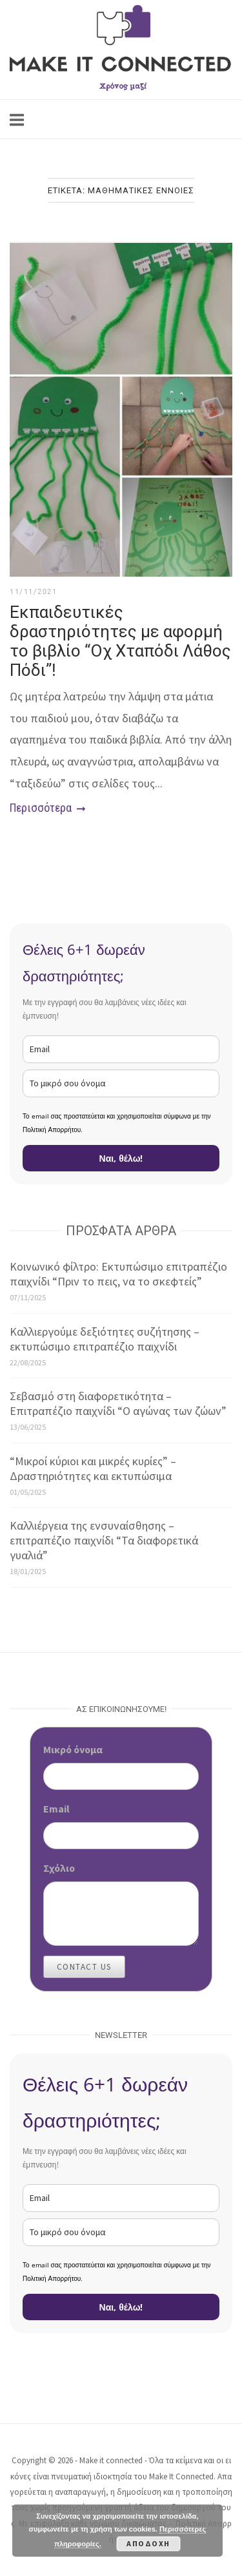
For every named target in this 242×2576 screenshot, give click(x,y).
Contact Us (84, 1966)
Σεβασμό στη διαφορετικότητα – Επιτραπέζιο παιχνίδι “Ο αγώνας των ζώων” (118, 1403)
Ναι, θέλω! (121, 1158)
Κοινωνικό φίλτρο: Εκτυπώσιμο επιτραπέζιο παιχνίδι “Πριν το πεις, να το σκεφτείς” (118, 1274)
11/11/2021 (33, 592)
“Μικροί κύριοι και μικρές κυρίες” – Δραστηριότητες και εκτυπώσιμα (93, 1468)
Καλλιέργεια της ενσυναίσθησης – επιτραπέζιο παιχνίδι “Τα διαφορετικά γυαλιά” (104, 1540)
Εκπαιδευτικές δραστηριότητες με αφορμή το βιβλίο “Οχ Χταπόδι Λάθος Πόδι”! (120, 641)
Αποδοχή (148, 2543)
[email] (121, 1049)
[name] (121, 1083)
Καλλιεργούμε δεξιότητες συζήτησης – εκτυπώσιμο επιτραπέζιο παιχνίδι (104, 1339)
